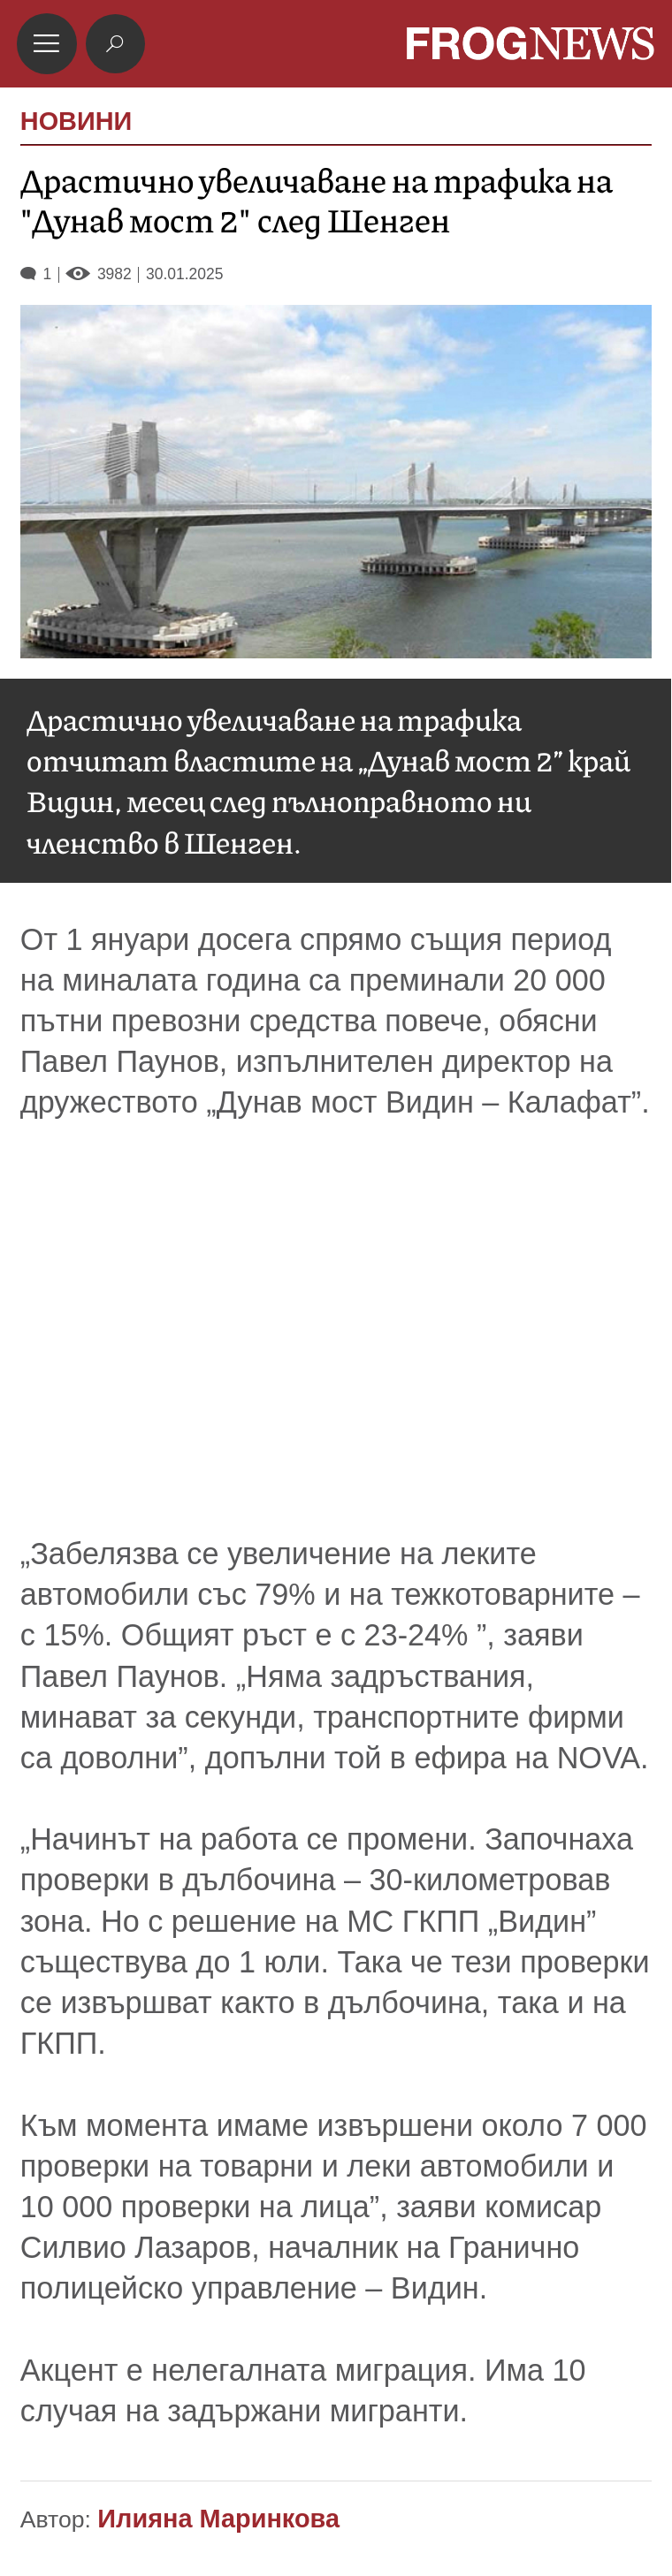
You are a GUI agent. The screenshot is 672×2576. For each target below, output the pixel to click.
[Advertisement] (336, 1328)
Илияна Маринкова (218, 2518)
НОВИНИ (76, 121)
